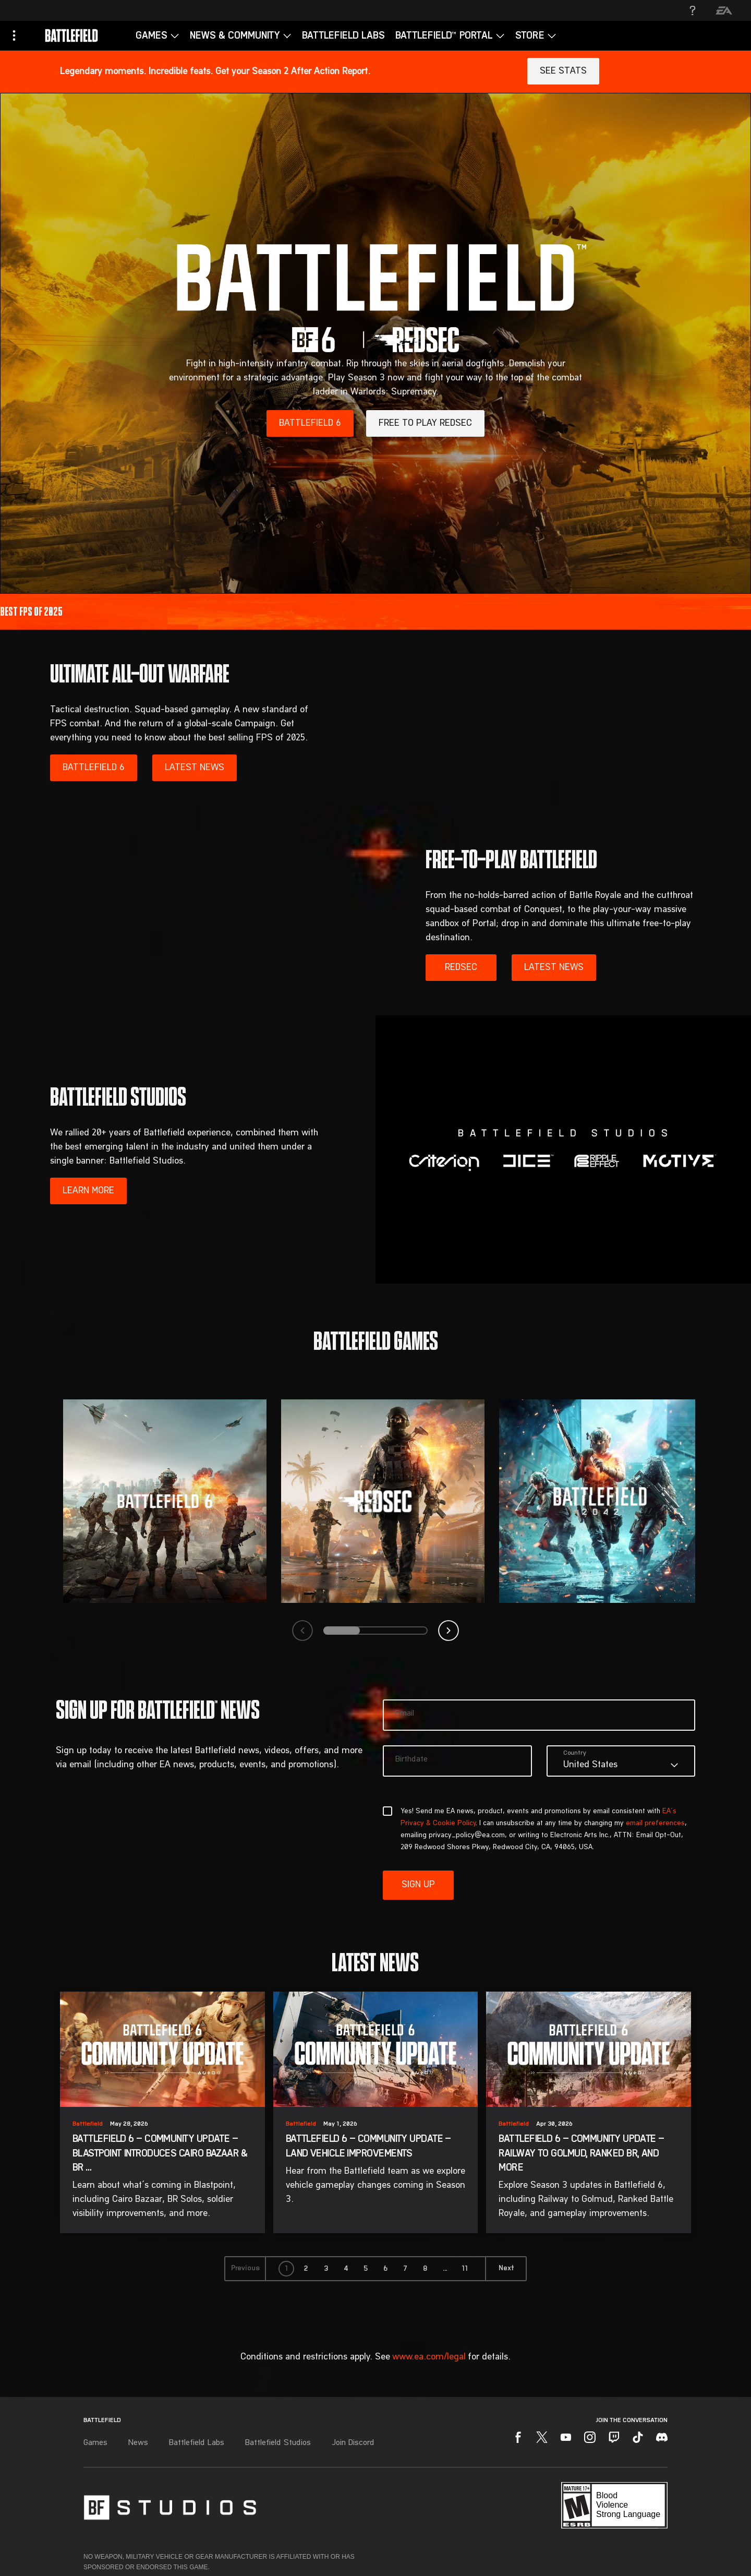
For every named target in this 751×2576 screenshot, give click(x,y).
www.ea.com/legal (429, 2357)
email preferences (655, 1823)
